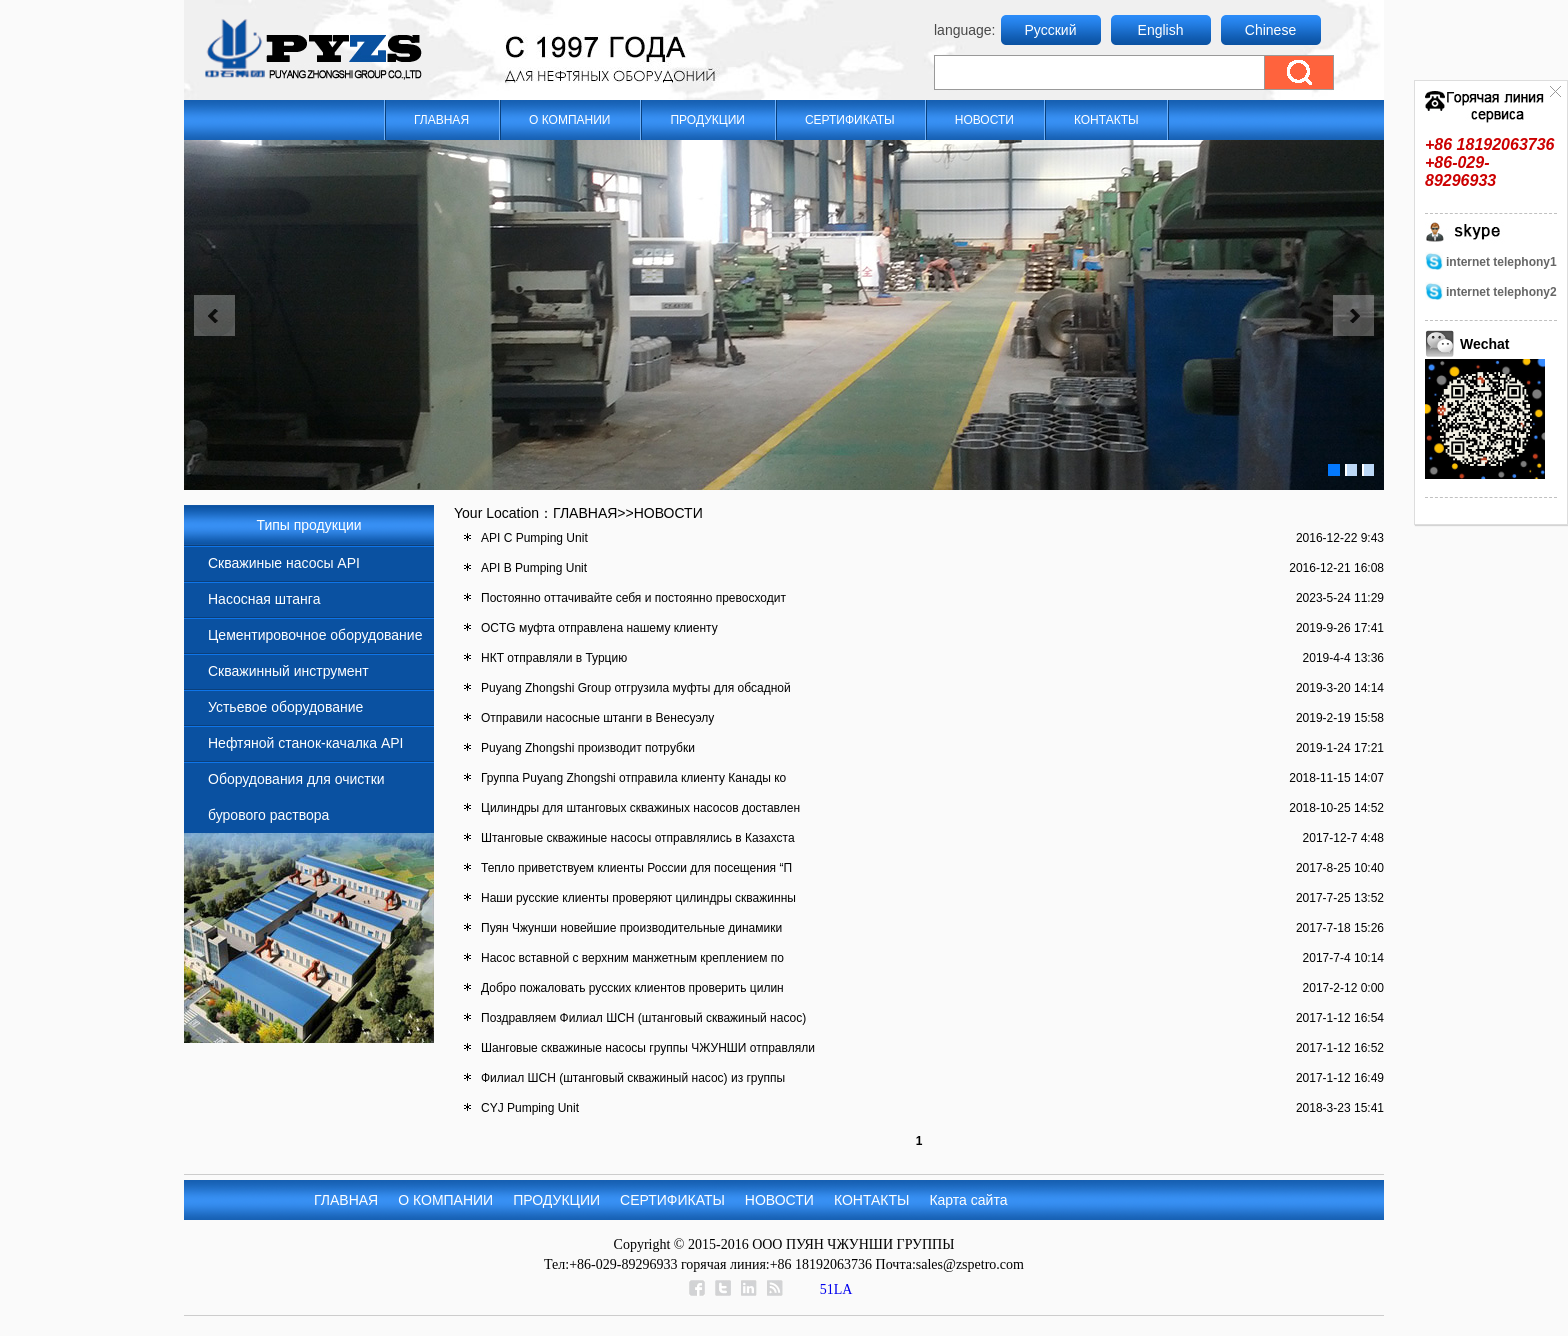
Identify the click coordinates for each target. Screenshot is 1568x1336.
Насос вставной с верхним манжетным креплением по (632, 958)
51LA (836, 1289)
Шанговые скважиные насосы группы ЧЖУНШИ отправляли (648, 1048)
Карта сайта (968, 1200)
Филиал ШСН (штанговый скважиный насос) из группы (633, 1078)
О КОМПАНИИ (569, 120)
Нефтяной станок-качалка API (306, 743)
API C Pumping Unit (534, 538)
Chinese (1270, 30)
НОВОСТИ (984, 120)
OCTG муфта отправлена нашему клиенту (599, 628)
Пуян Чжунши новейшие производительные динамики (631, 928)
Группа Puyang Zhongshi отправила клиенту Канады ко (633, 778)
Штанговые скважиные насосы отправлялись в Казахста (638, 838)
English (1161, 30)
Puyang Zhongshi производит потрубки (588, 748)
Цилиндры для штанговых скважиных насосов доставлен (640, 808)
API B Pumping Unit (534, 568)
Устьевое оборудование (285, 707)
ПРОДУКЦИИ (707, 120)
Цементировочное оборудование (315, 635)
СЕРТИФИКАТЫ (850, 120)
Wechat (1485, 344)
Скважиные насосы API (284, 563)
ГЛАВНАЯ (441, 120)
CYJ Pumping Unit (530, 1108)
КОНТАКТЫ (1106, 120)
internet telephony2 (1501, 292)
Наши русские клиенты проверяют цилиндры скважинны (638, 898)
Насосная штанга (264, 599)
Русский (1051, 30)
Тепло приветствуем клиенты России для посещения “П (636, 868)
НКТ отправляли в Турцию (554, 658)
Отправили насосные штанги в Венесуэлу (597, 718)
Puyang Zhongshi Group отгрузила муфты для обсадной (636, 688)
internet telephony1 (1501, 262)
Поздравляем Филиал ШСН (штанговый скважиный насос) (643, 1018)
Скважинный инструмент (288, 671)
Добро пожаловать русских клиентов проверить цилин (632, 988)
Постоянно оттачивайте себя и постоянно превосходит (633, 598)
